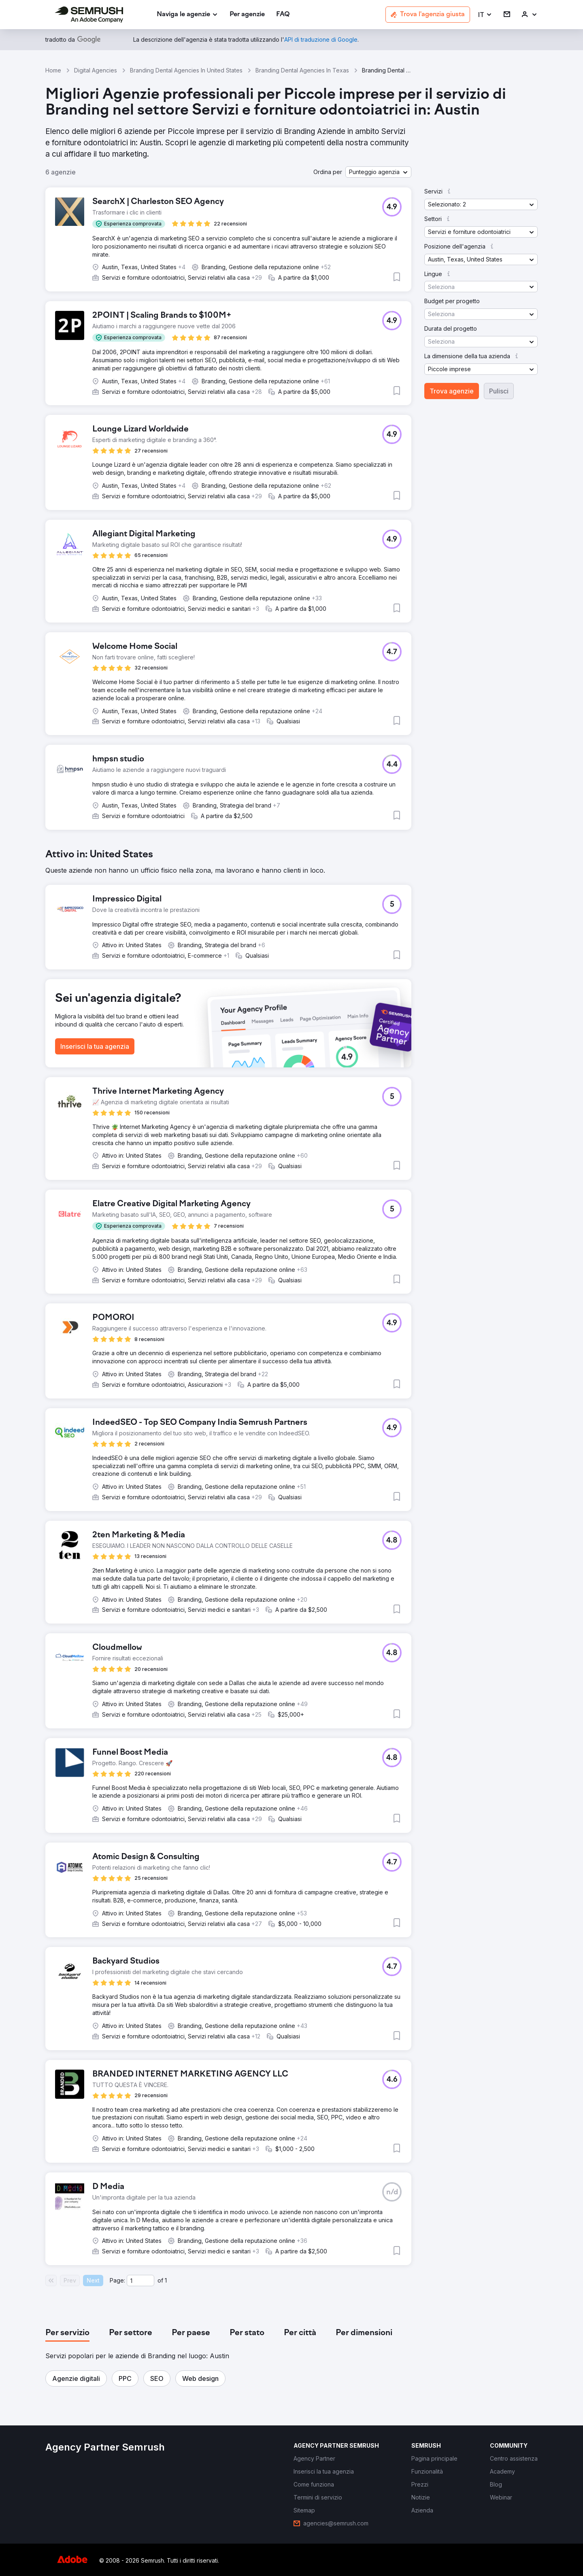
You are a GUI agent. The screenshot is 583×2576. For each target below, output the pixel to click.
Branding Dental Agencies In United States (186, 70)
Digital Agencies (95, 70)
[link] (247, 15)
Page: (117, 2280)
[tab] (67, 2333)
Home (53, 70)
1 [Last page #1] (166, 2280)
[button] (485, 15)
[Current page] (140, 2280)
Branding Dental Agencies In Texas (302, 70)
